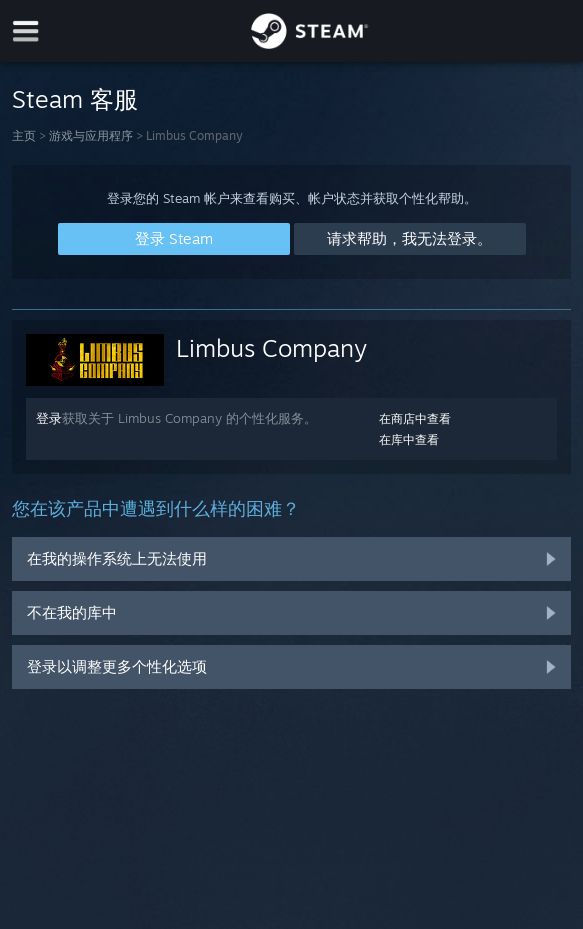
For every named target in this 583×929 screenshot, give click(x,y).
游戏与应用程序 (91, 135)
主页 (24, 135)
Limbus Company (271, 348)
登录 (49, 418)
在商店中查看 (415, 418)
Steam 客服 (75, 99)
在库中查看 (409, 439)
